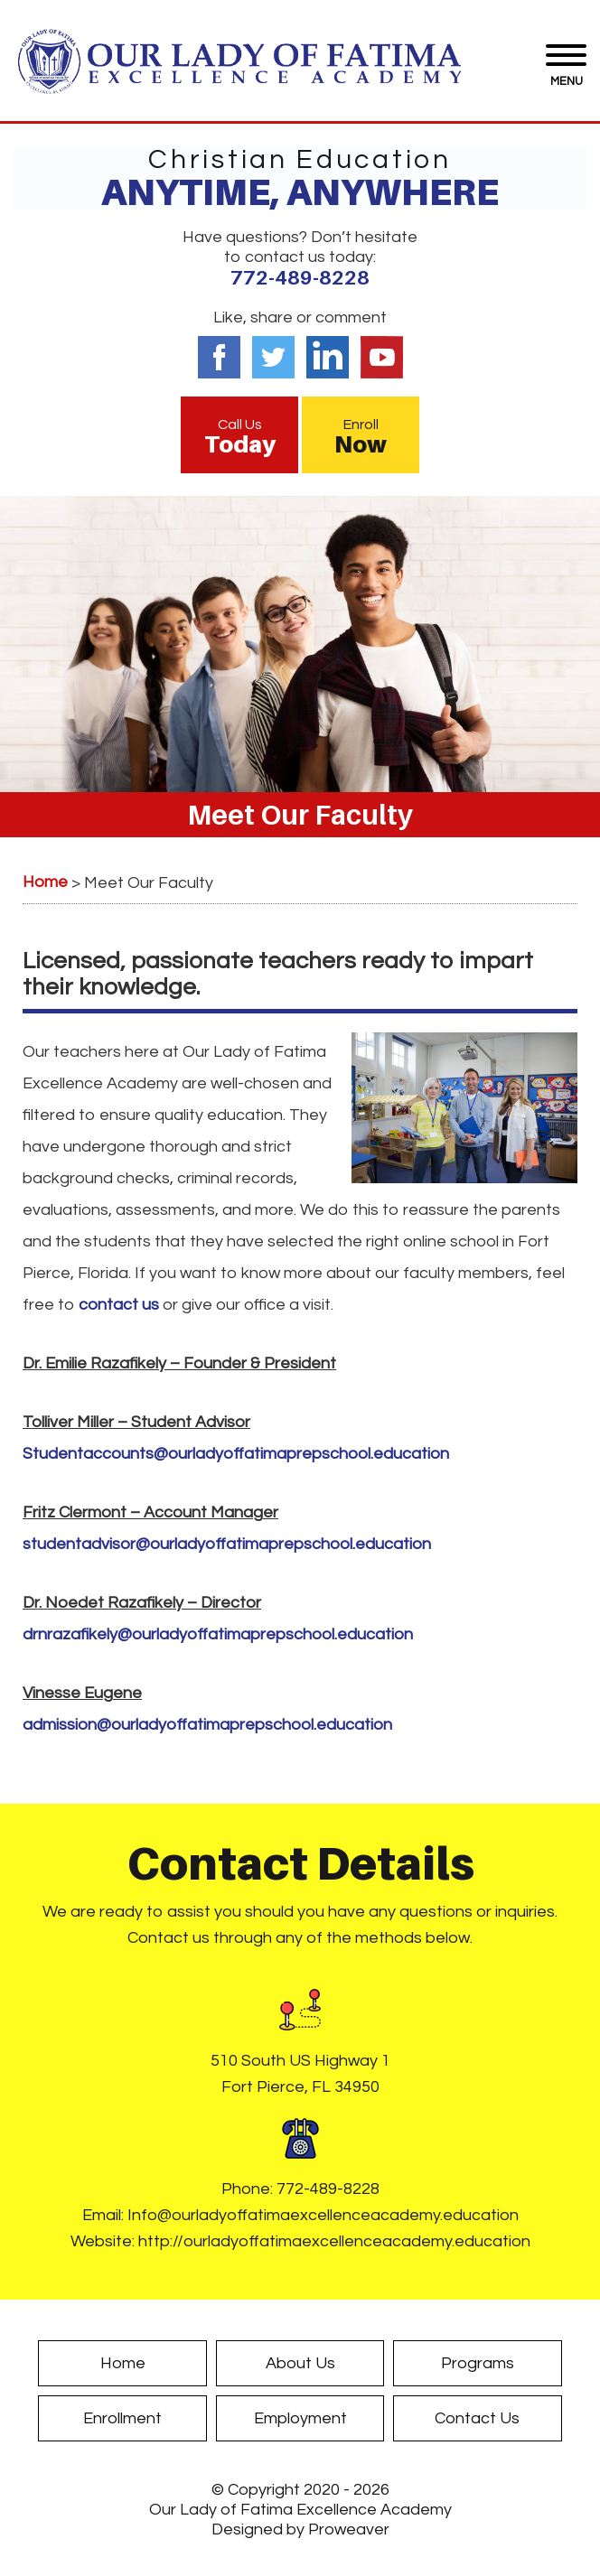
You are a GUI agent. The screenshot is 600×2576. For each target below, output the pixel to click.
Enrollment (122, 2418)
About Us (300, 2363)
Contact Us (477, 2418)
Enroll (360, 437)
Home (122, 2363)
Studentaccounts (236, 1453)
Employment (300, 2418)
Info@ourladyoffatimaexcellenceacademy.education (323, 2215)
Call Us (239, 437)
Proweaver (348, 2529)
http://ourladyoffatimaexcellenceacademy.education (334, 2241)
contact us (119, 1304)
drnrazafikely (218, 1634)
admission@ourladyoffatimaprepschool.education (207, 1724)
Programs (477, 2363)
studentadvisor (227, 1544)
